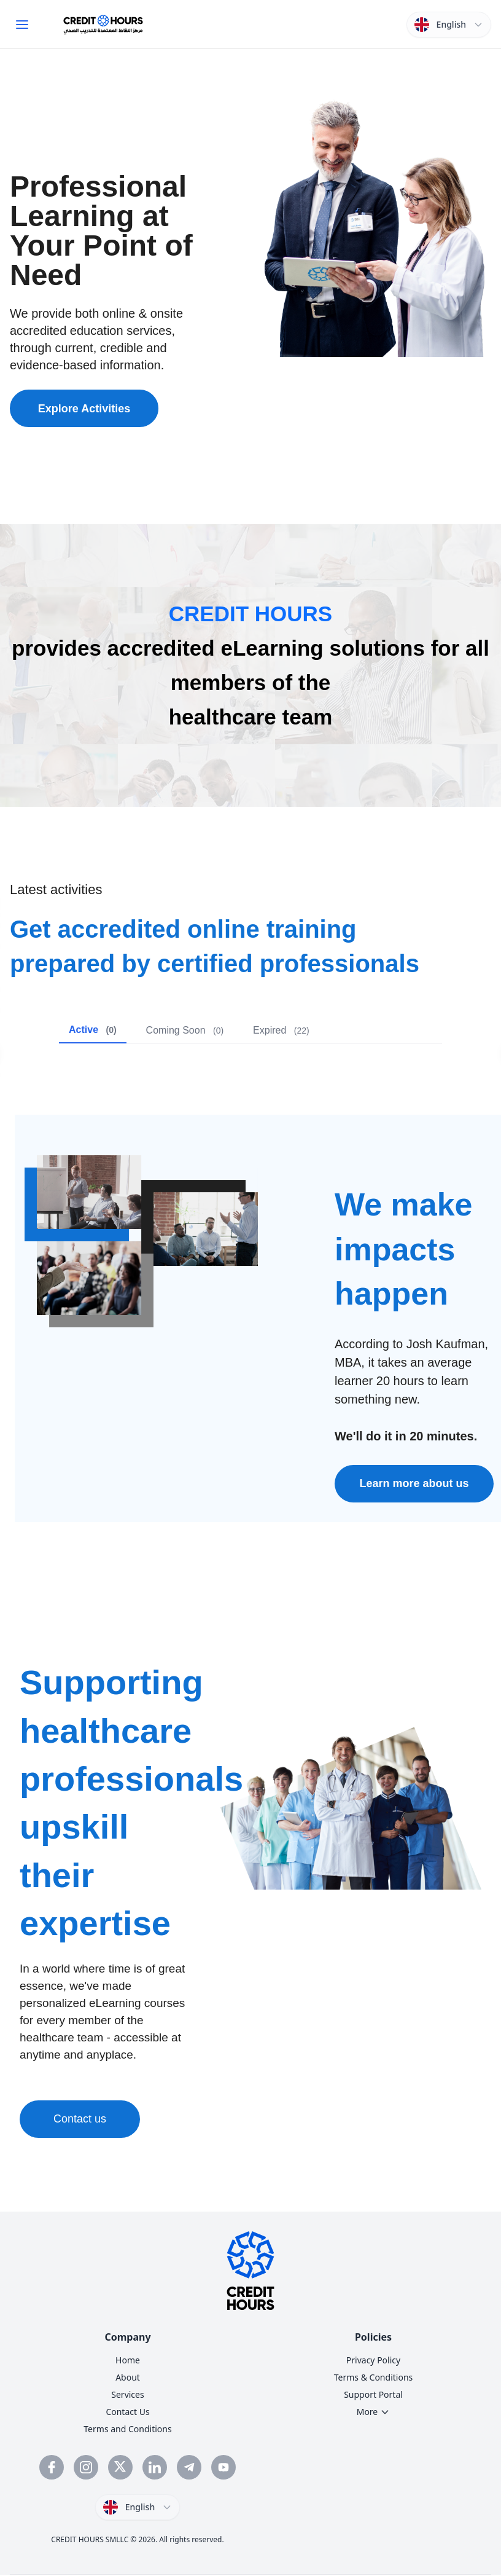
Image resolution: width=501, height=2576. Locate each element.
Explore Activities (84, 408)
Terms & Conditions (373, 2377)
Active (93, 1029)
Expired (281, 1030)
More (373, 2411)
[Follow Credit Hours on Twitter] (120, 2467)
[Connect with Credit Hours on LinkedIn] (154, 2467)
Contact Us (127, 2411)
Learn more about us (413, 1483)
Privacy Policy (373, 2360)
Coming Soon (185, 1030)
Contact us (79, 2119)
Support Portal (373, 2394)
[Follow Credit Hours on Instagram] (86, 2467)
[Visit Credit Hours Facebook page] (51, 2467)
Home (127, 2360)
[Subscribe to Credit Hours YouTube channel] (223, 2467)
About (127, 2377)
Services (127, 2394)
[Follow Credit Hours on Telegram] (189, 2467)
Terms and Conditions (127, 2429)
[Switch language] (448, 24)
